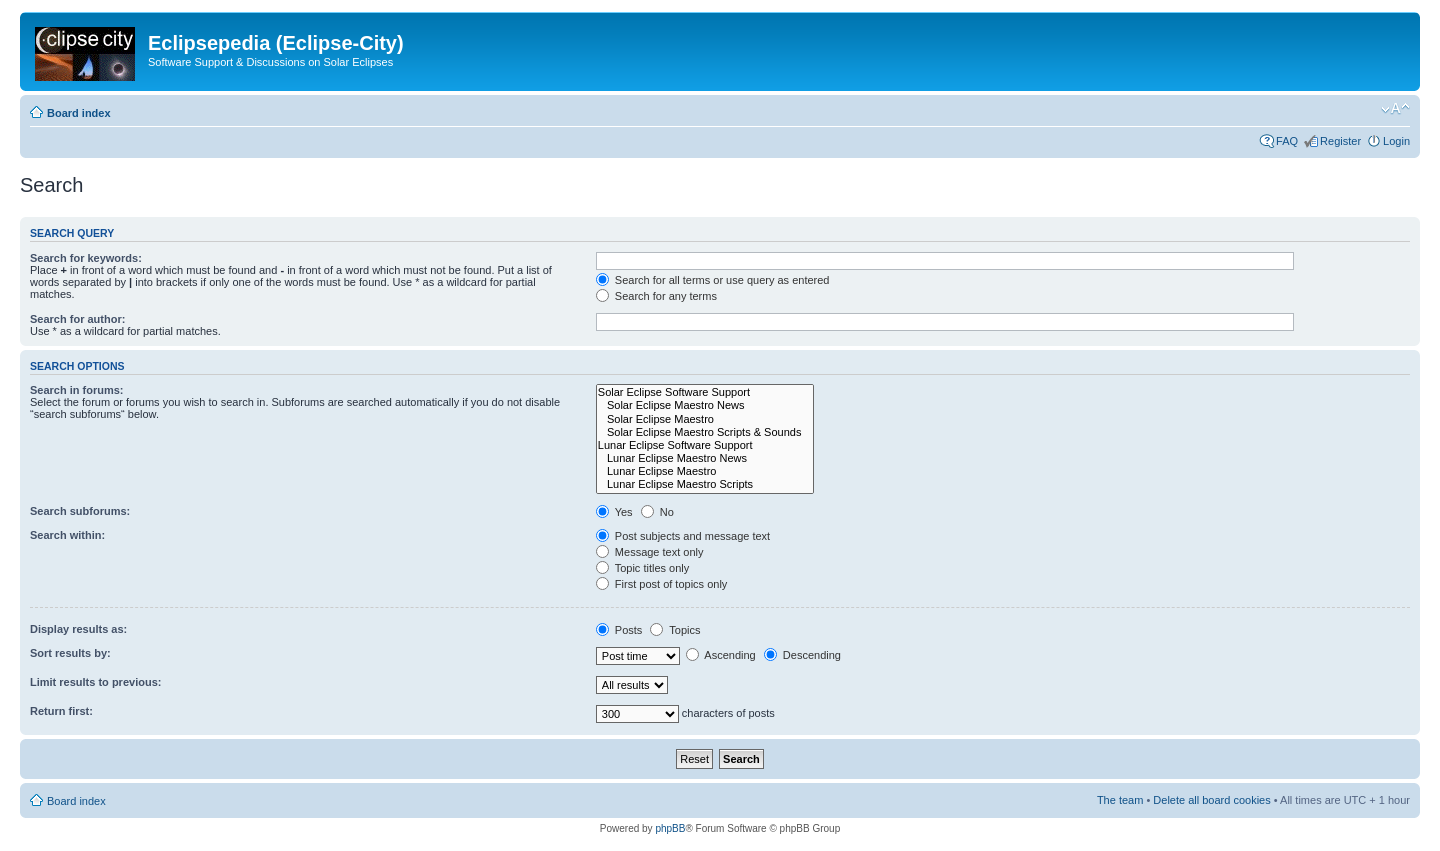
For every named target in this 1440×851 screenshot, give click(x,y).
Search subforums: (80, 511)
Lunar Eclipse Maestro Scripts (705, 484)
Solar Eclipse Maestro (705, 419)
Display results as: (78, 629)
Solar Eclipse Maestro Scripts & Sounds (705, 432)
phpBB (670, 828)
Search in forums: (77, 390)
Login (1396, 141)
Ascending (721, 655)
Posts (619, 630)
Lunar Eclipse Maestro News (705, 458)
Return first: (61, 711)
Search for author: (77, 319)
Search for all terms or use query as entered (713, 280)
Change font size (1395, 109)
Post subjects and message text (683, 536)
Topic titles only (642, 568)
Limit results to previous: (95, 682)
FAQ (1287, 141)
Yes (614, 512)
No (657, 512)
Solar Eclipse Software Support (705, 392)
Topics (675, 630)
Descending (802, 655)
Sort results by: (70, 653)
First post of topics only (662, 584)
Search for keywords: (86, 258)
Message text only (650, 552)
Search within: (67, 535)
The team (1120, 800)
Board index (79, 113)
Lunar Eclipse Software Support (705, 445)
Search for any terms (656, 296)
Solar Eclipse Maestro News (705, 405)
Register (1340, 141)
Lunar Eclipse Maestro (705, 471)
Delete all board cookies (1211, 800)
